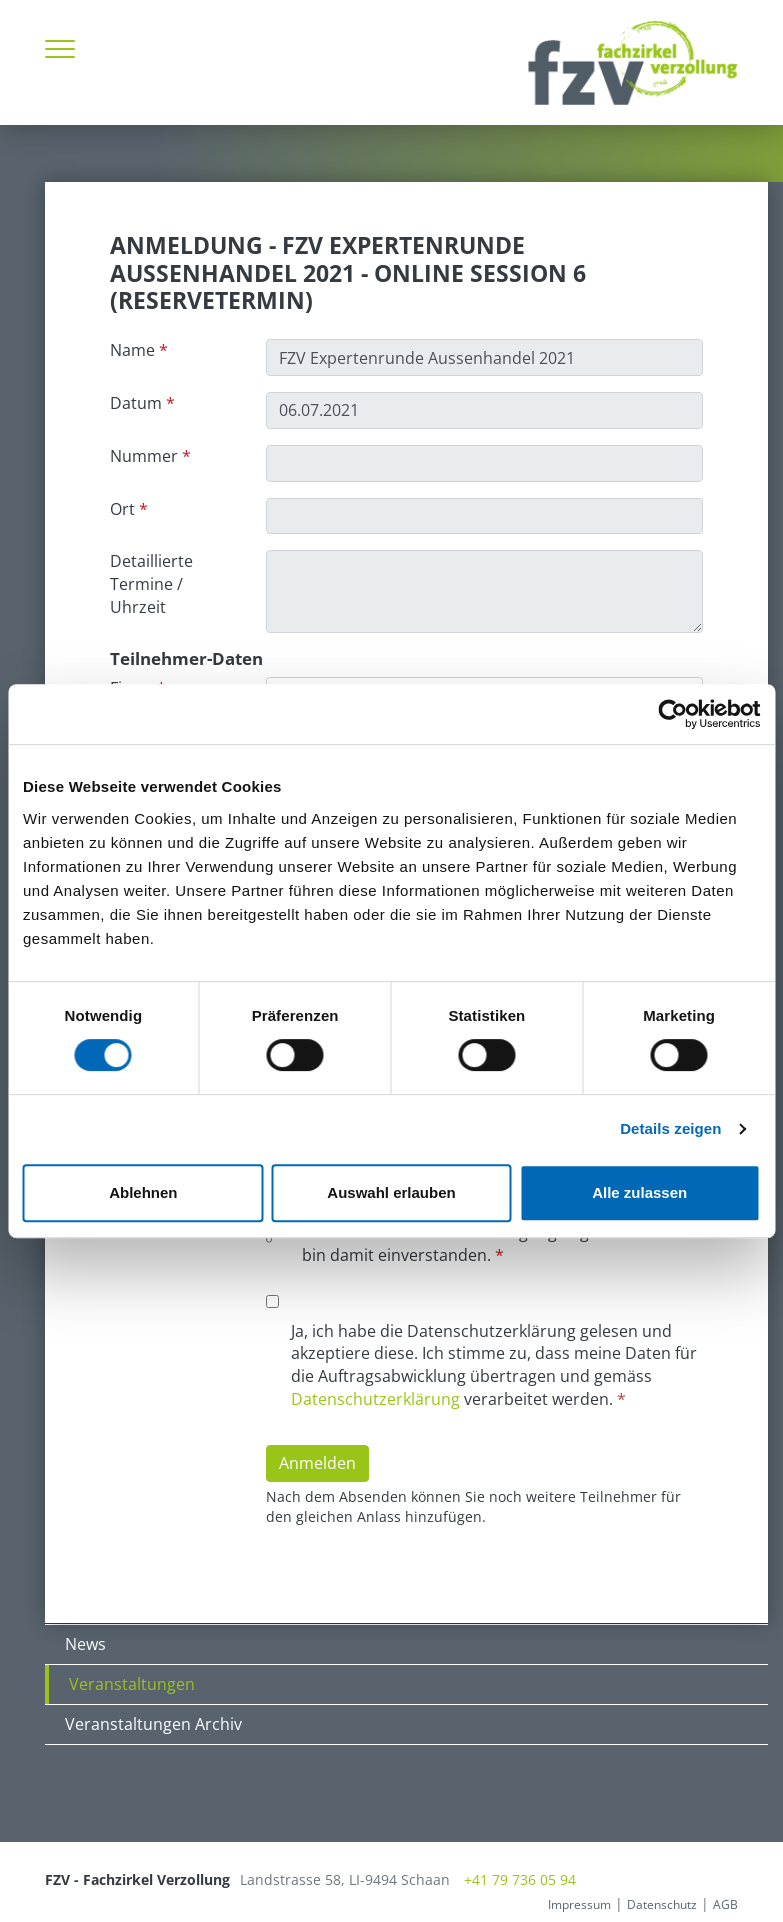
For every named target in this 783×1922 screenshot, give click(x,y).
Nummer (144, 456)
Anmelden (317, 1463)
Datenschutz (662, 1904)
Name (132, 350)
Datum (136, 403)
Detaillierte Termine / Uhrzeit (151, 584)
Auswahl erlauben (391, 1192)
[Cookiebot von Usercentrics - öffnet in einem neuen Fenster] (672, 714)
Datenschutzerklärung (375, 1399)
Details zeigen (670, 1128)
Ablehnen (143, 1192)
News (85, 1644)
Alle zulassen (639, 1192)
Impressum (579, 1904)
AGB (725, 1904)
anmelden (516, 1904)
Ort (122, 509)
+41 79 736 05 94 (520, 1879)
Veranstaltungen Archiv (153, 1724)
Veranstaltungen (132, 1684)
